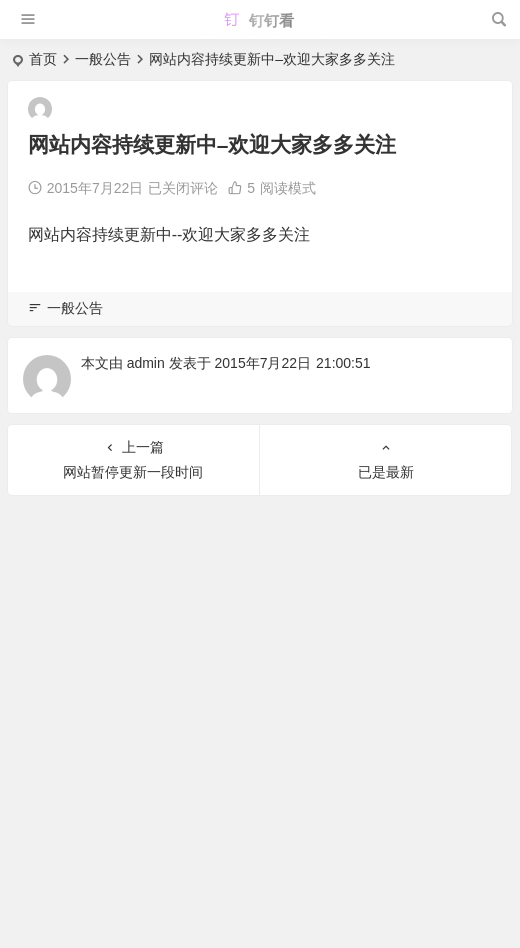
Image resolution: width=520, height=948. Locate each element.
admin (146, 363)
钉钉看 (258, 20)
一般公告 (103, 59)
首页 (43, 59)
